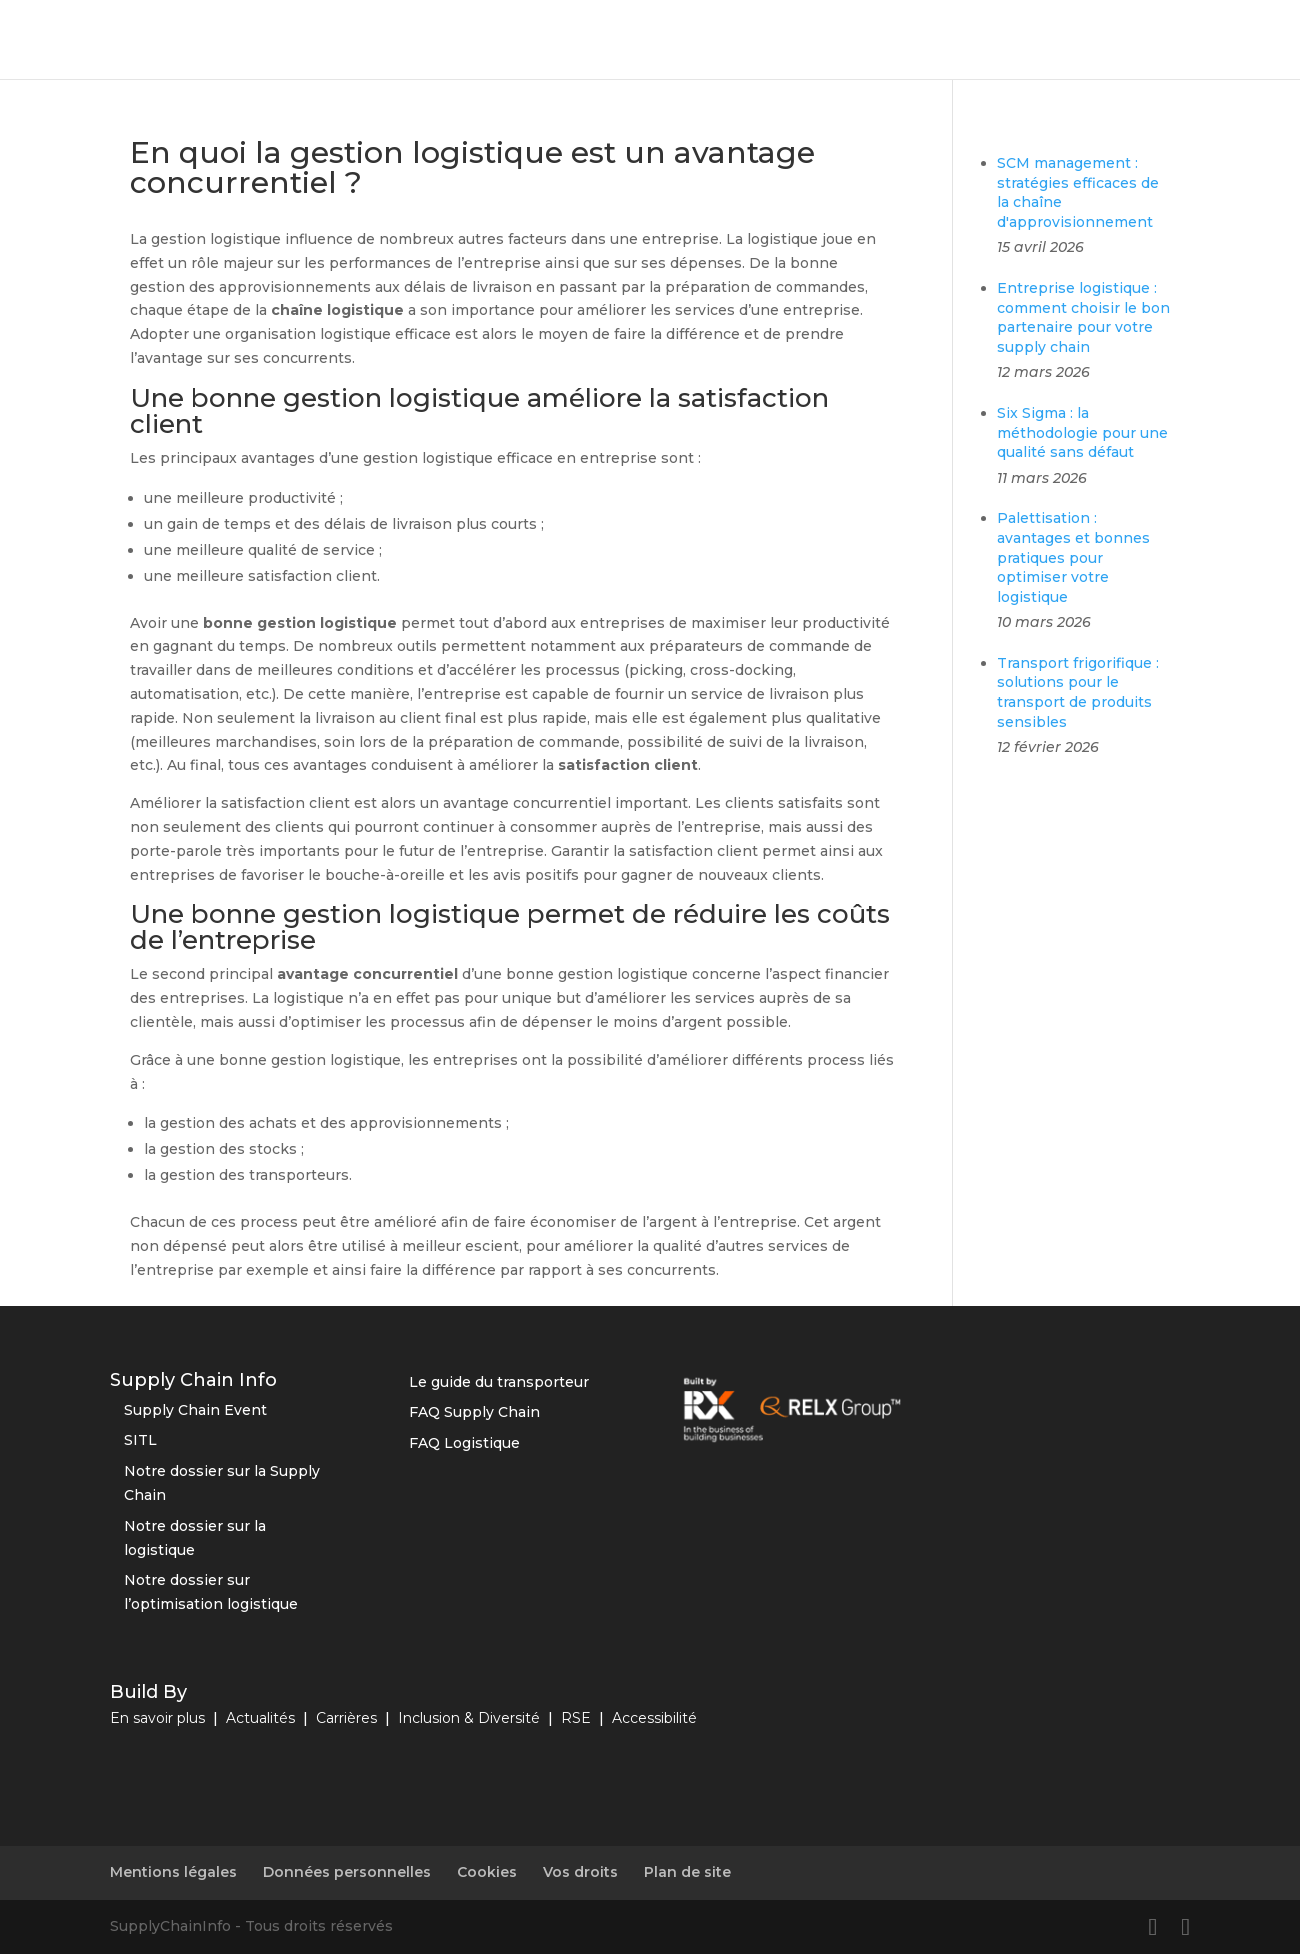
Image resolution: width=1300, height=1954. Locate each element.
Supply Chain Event (195, 1410)
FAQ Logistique (464, 1443)
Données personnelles (347, 1872)
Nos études (1226, 41)
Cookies (487, 1872)
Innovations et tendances (812, 41)
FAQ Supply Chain (474, 1412)
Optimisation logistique (417, 41)
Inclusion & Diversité (469, 1718)
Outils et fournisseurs (610, 41)
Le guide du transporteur (499, 1382)
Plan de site (687, 1872)
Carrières (346, 1718)
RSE (948, 41)
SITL (140, 1440)
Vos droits (580, 1872)
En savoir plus (157, 1718)
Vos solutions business (1073, 41)
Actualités (260, 1718)
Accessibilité (654, 1718)
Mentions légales (173, 1872)
